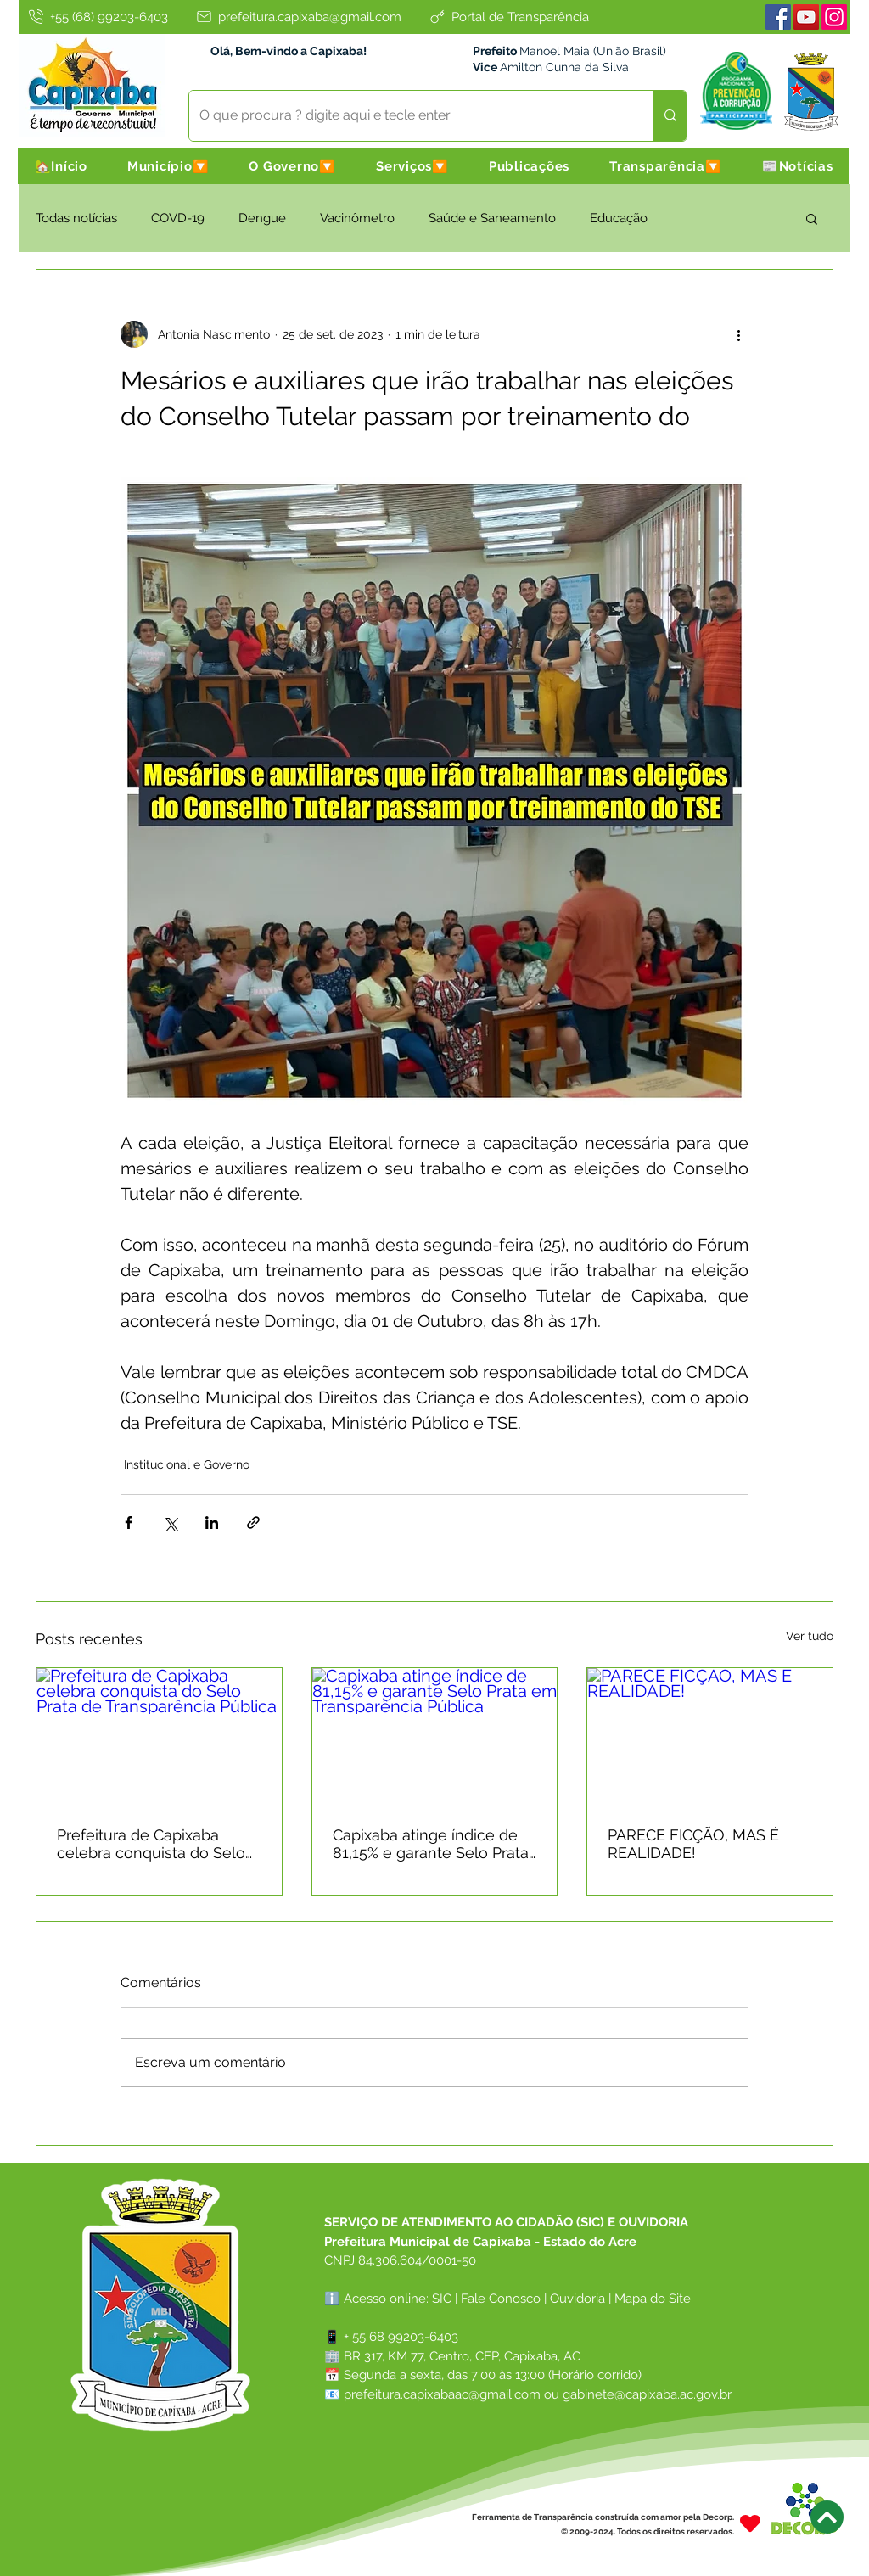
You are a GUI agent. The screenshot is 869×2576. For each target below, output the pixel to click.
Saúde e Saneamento (492, 218)
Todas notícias (76, 218)
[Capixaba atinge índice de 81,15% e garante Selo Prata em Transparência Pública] (435, 1737)
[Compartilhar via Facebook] (129, 1523)
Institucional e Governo (186, 1464)
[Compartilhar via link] (253, 1523)
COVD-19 (178, 218)
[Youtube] (806, 17)
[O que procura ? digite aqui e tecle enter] (408, 116)
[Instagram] (834, 17)
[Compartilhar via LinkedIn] (212, 1523)
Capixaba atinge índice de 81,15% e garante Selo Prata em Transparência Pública (431, 1844)
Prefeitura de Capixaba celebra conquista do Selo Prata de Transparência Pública (151, 1844)
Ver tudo (809, 1636)
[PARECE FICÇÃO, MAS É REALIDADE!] (710, 1737)
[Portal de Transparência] (508, 16)
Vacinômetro (357, 218)
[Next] (827, 2517)
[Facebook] (778, 17)
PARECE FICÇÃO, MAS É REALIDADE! (693, 1844)
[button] (168, 166)
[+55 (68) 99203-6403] (96, 16)
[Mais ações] (738, 334)
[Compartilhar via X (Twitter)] (170, 1523)
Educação (619, 218)
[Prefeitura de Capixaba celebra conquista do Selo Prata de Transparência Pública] (159, 1737)
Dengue (262, 218)
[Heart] (750, 2523)
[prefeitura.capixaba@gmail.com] (298, 16)
